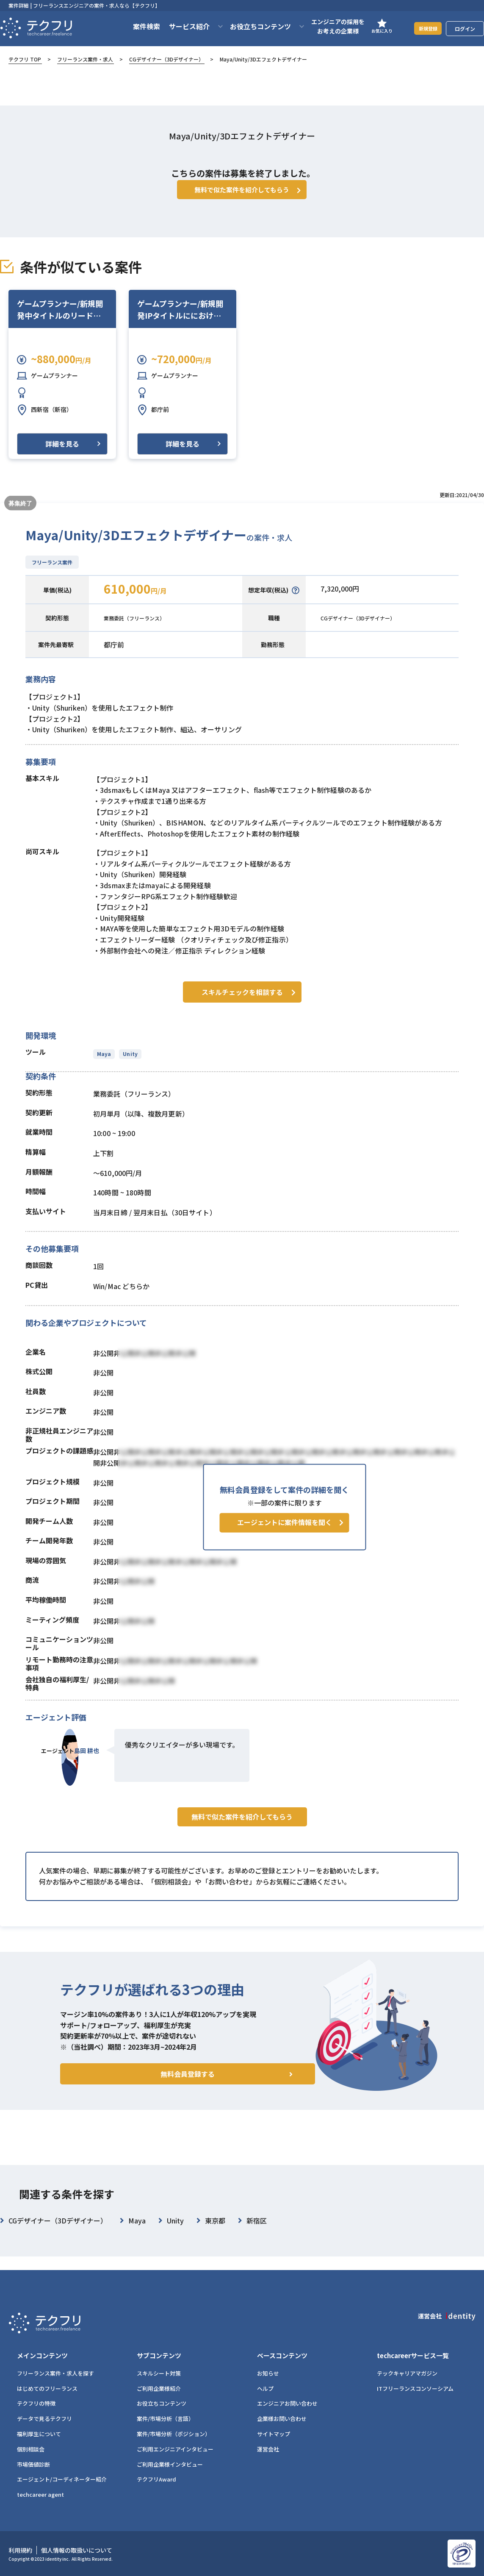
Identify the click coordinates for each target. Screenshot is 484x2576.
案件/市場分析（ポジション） (173, 2434)
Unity (129, 1063)
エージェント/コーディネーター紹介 (62, 2480)
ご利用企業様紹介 (159, 2388)
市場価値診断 (33, 2464)
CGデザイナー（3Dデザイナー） (166, 59)
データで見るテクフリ (44, 2419)
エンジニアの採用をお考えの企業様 (327, 26)
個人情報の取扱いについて (76, 2550)
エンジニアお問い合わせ (287, 2404)
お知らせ (268, 2373)
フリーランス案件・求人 (85, 59)
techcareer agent (40, 2495)
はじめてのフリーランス (47, 2388)
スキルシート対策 (159, 2373)
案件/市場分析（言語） (165, 2419)
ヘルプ (265, 2388)
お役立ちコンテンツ (161, 2404)
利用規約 (20, 2550)
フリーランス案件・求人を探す (55, 2373)
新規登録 (422, 28)
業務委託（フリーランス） (144, 630)
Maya (104, 1063)
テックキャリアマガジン (407, 2373)
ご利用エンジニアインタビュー (175, 2449)
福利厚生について (39, 2434)
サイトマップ (273, 2434)
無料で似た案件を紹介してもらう (242, 1845)
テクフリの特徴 (36, 2404)
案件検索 (135, 26)
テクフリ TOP (24, 59)
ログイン (465, 28)
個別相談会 (30, 2449)
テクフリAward (156, 2480)
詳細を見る (62, 456)
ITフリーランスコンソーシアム (415, 2388)
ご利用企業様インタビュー (170, 2464)
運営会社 (268, 2449)
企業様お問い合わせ (282, 2419)
